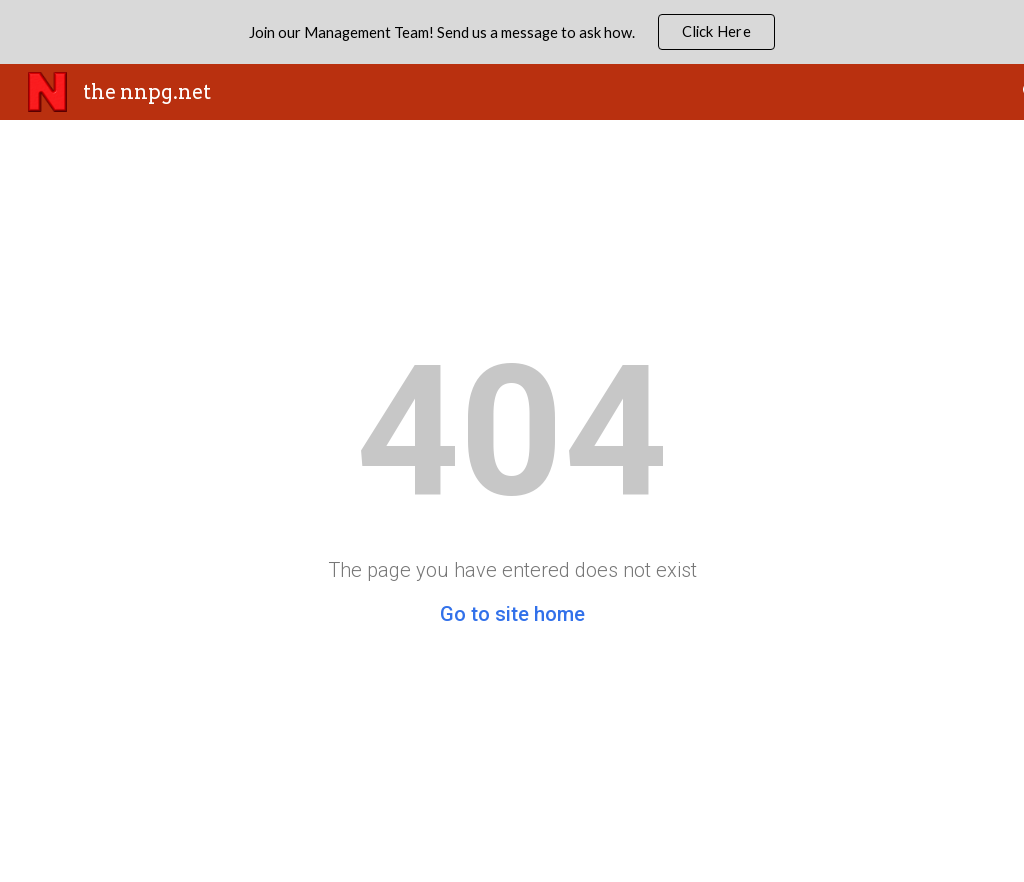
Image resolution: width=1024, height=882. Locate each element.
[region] (512, 32)
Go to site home (512, 614)
